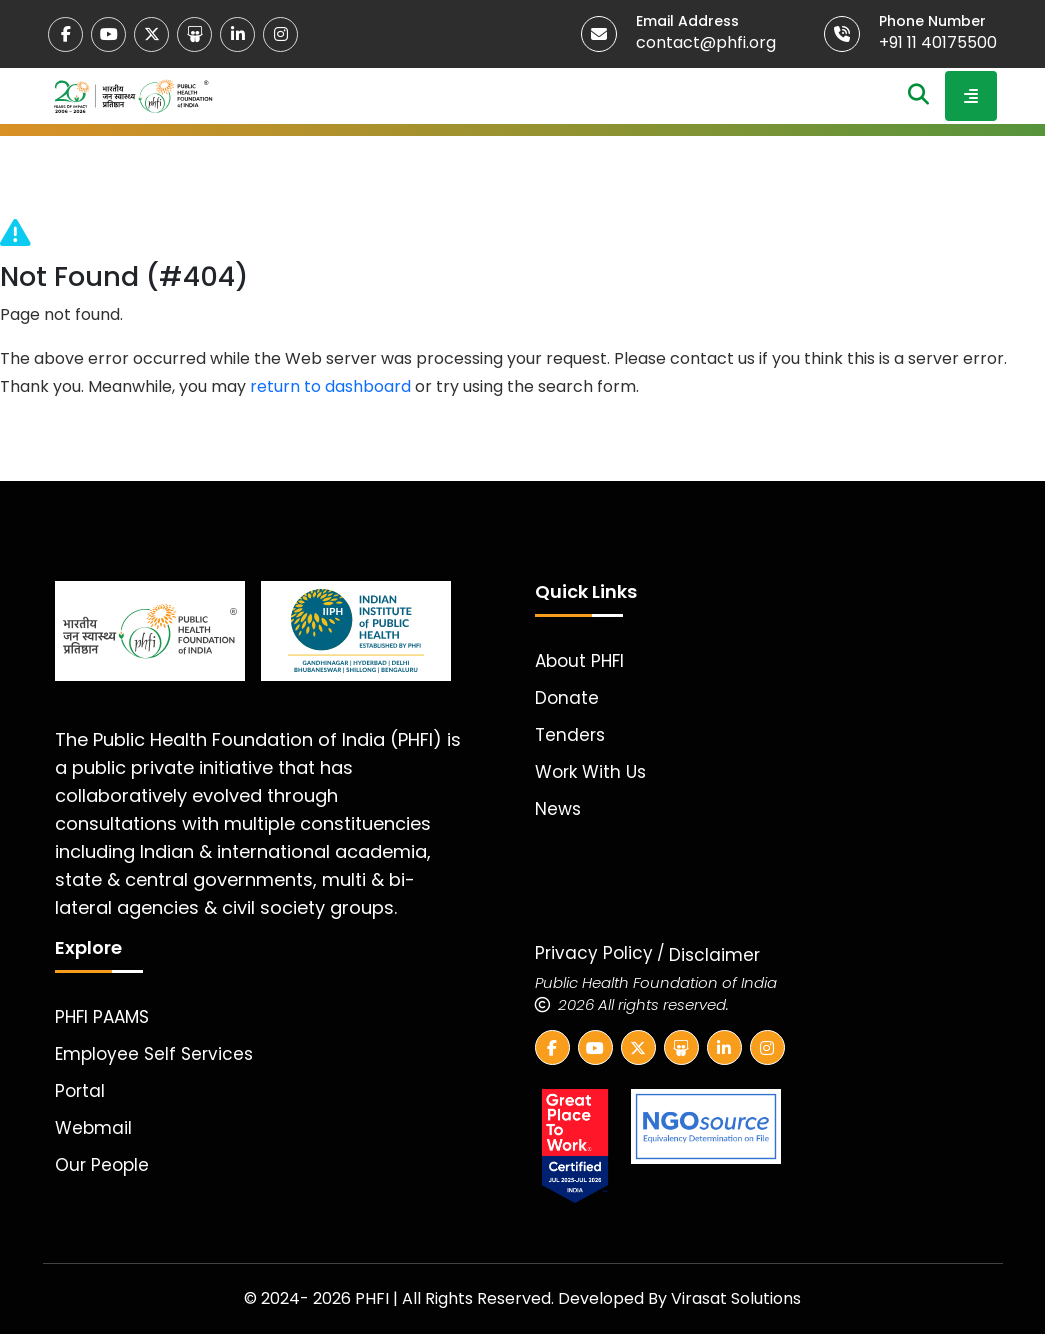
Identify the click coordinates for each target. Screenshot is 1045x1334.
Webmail (93, 1128)
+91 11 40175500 (938, 42)
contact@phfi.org (706, 42)
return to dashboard (330, 386)
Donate (567, 698)
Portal (80, 1091)
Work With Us (590, 772)
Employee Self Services (154, 1054)
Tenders (570, 735)
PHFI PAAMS (102, 1017)
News (558, 809)
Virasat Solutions (736, 1298)
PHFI (374, 1298)
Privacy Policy (594, 953)
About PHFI (579, 661)
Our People (102, 1165)
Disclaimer (714, 955)
